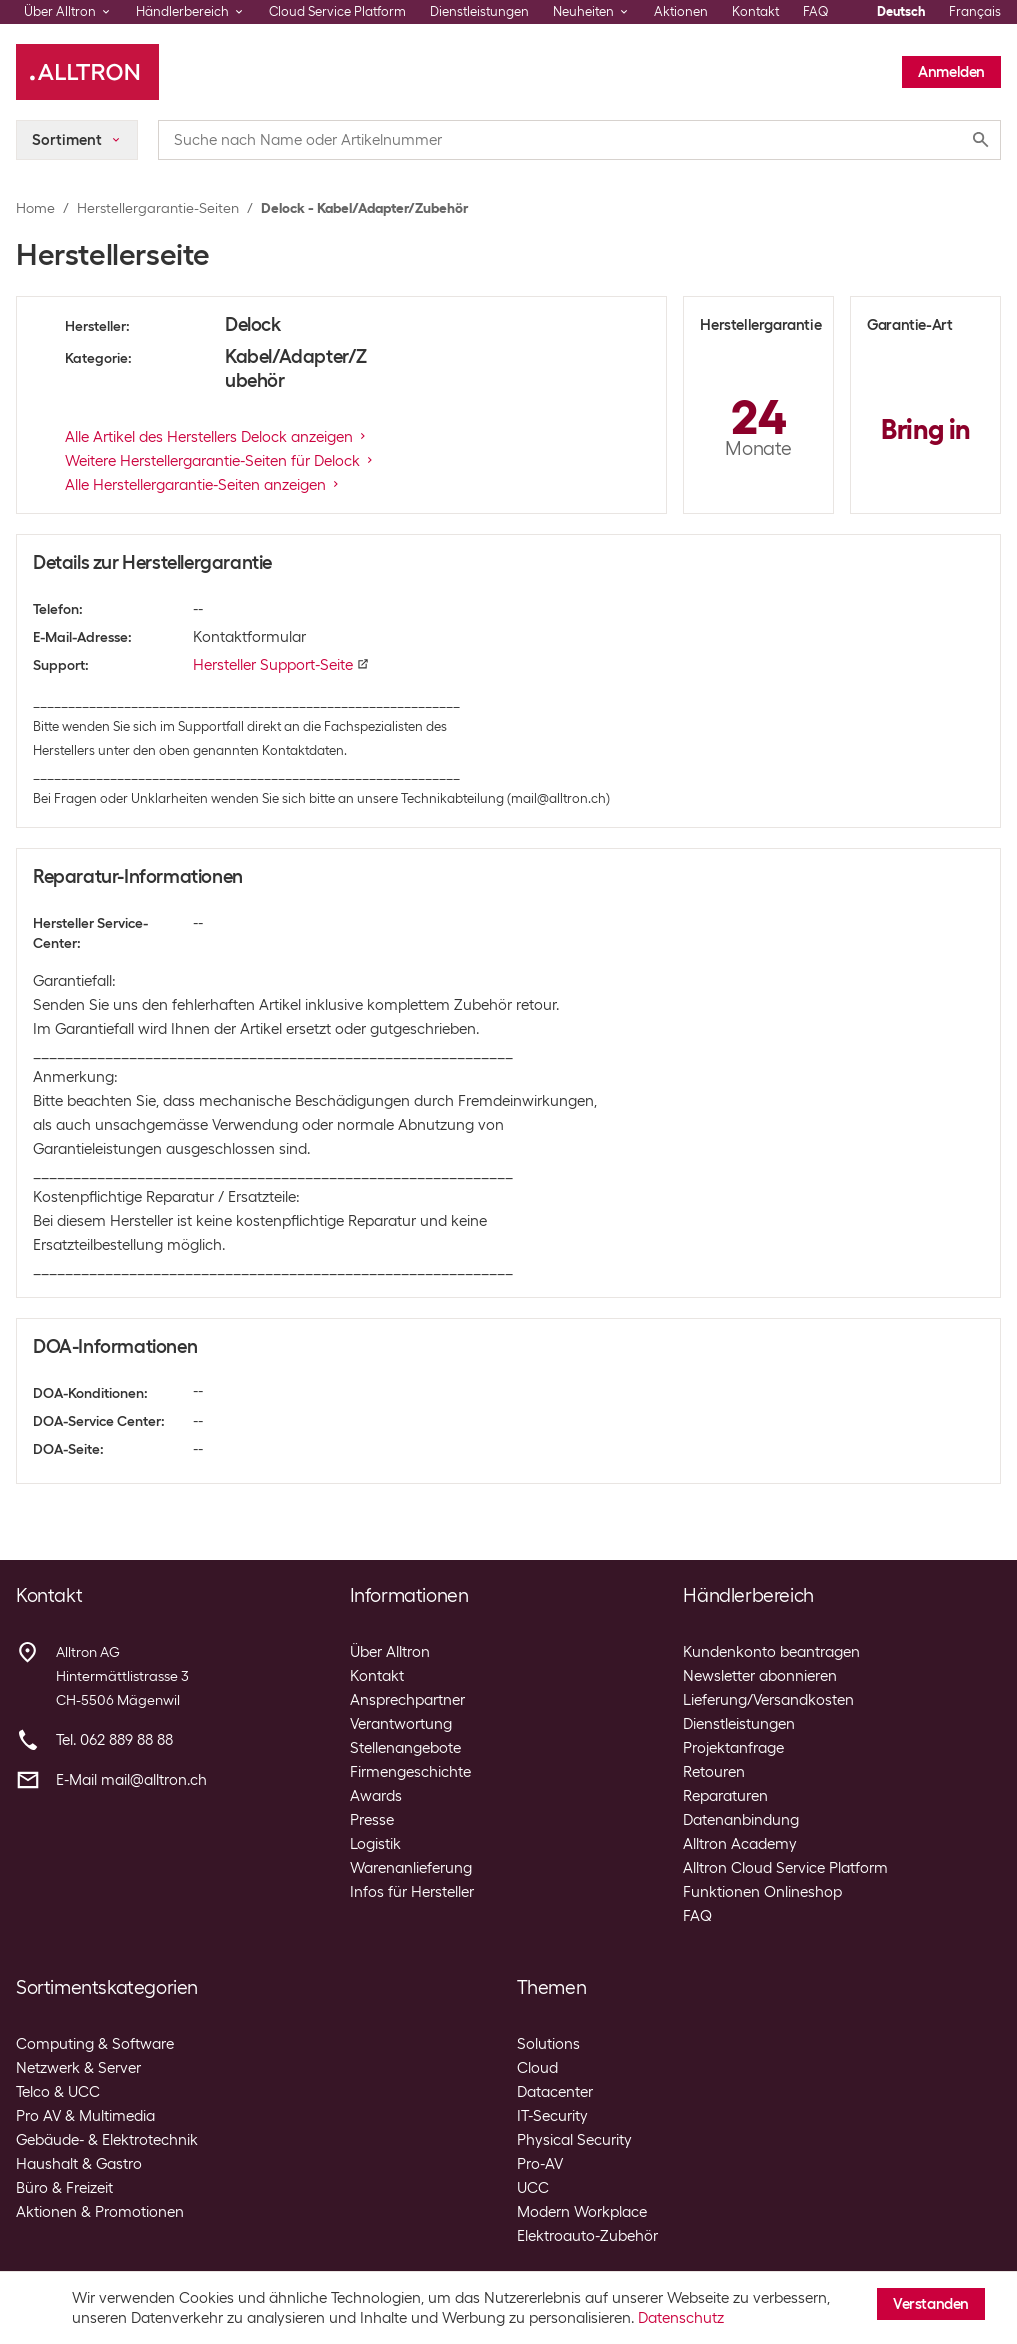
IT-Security (552, 2116)
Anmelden (951, 72)
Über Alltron (390, 1652)
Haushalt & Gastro (79, 2164)
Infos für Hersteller (412, 1892)
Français (975, 11)
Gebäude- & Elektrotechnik (107, 2140)
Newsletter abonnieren (760, 1676)
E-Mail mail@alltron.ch (131, 1780)
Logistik (375, 1844)
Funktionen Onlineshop (762, 1892)
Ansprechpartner (407, 1700)
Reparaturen (725, 1796)
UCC (533, 2188)
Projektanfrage (733, 1748)
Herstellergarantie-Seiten (158, 208)
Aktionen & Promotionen (100, 2212)
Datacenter (555, 2092)
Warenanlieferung (411, 1868)
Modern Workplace (582, 2212)
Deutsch (901, 11)
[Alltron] (87, 72)
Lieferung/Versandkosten (768, 1700)
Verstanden (931, 2304)
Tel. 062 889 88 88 (114, 1740)
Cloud (537, 2068)
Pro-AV (540, 2164)
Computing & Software (95, 2044)
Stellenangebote (405, 1748)
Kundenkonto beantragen (771, 1652)
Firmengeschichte (410, 1772)
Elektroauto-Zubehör (587, 2236)
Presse (372, 1820)
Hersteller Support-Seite (281, 665)
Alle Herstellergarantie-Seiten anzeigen (203, 485)
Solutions (548, 2044)
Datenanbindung (741, 1820)
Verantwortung (401, 1724)
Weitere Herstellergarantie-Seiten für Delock (220, 461)
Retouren (714, 1772)
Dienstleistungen (479, 11)
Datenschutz (681, 2318)
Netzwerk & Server (78, 2068)
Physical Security (574, 2140)
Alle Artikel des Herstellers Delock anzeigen (217, 437)
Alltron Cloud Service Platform (785, 1868)
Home (35, 208)
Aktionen (681, 11)
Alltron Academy (740, 1844)
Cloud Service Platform (337, 11)
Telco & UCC (58, 2092)
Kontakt (755, 11)
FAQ (816, 11)
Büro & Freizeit (64, 2188)
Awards (376, 1796)
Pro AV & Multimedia (85, 2116)
